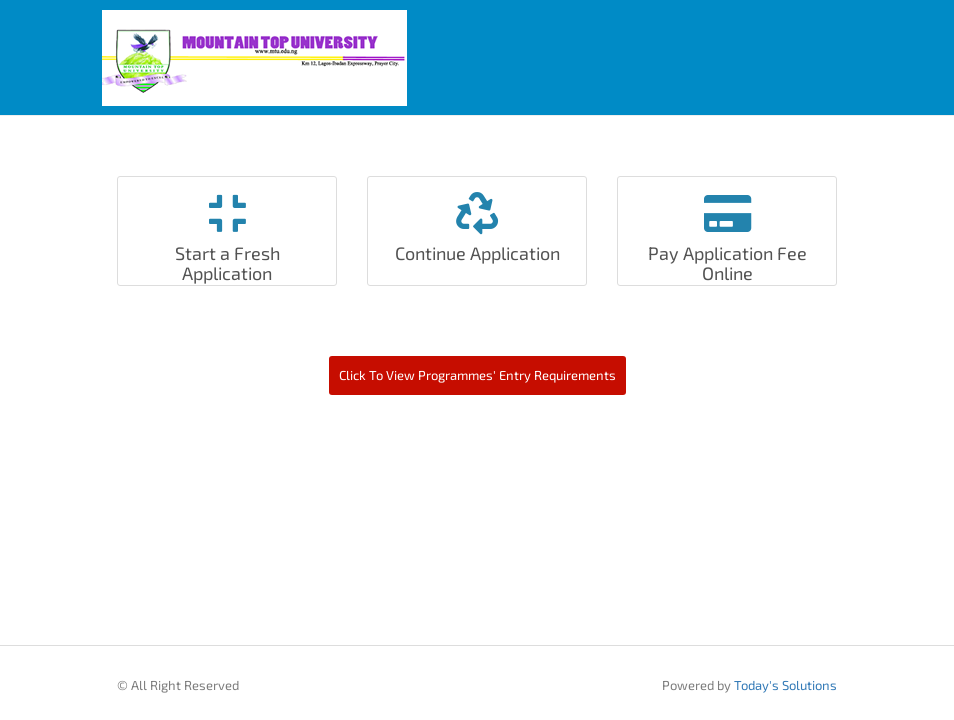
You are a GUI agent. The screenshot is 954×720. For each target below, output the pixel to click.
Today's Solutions (785, 685)
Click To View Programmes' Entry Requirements (477, 375)
